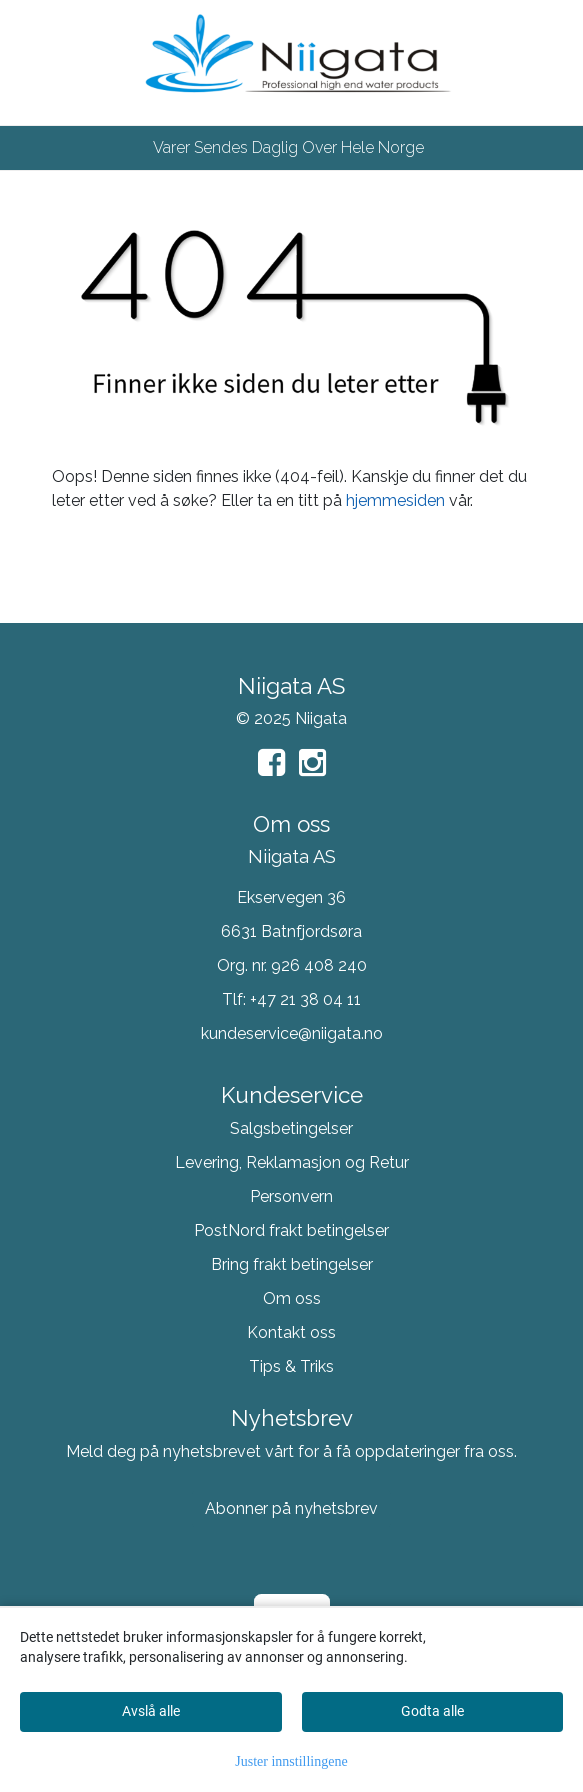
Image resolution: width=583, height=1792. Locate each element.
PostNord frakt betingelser (291, 1230)
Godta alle (432, 1711)
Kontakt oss (291, 1332)
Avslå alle (151, 1711)
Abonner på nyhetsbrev (291, 1508)
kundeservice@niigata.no (292, 1033)
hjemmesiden (395, 500)
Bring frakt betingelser (292, 1264)
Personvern (291, 1196)
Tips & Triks (291, 1366)
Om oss (292, 1298)
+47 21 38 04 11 (305, 999)
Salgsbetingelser (291, 1128)
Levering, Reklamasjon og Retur (292, 1162)
